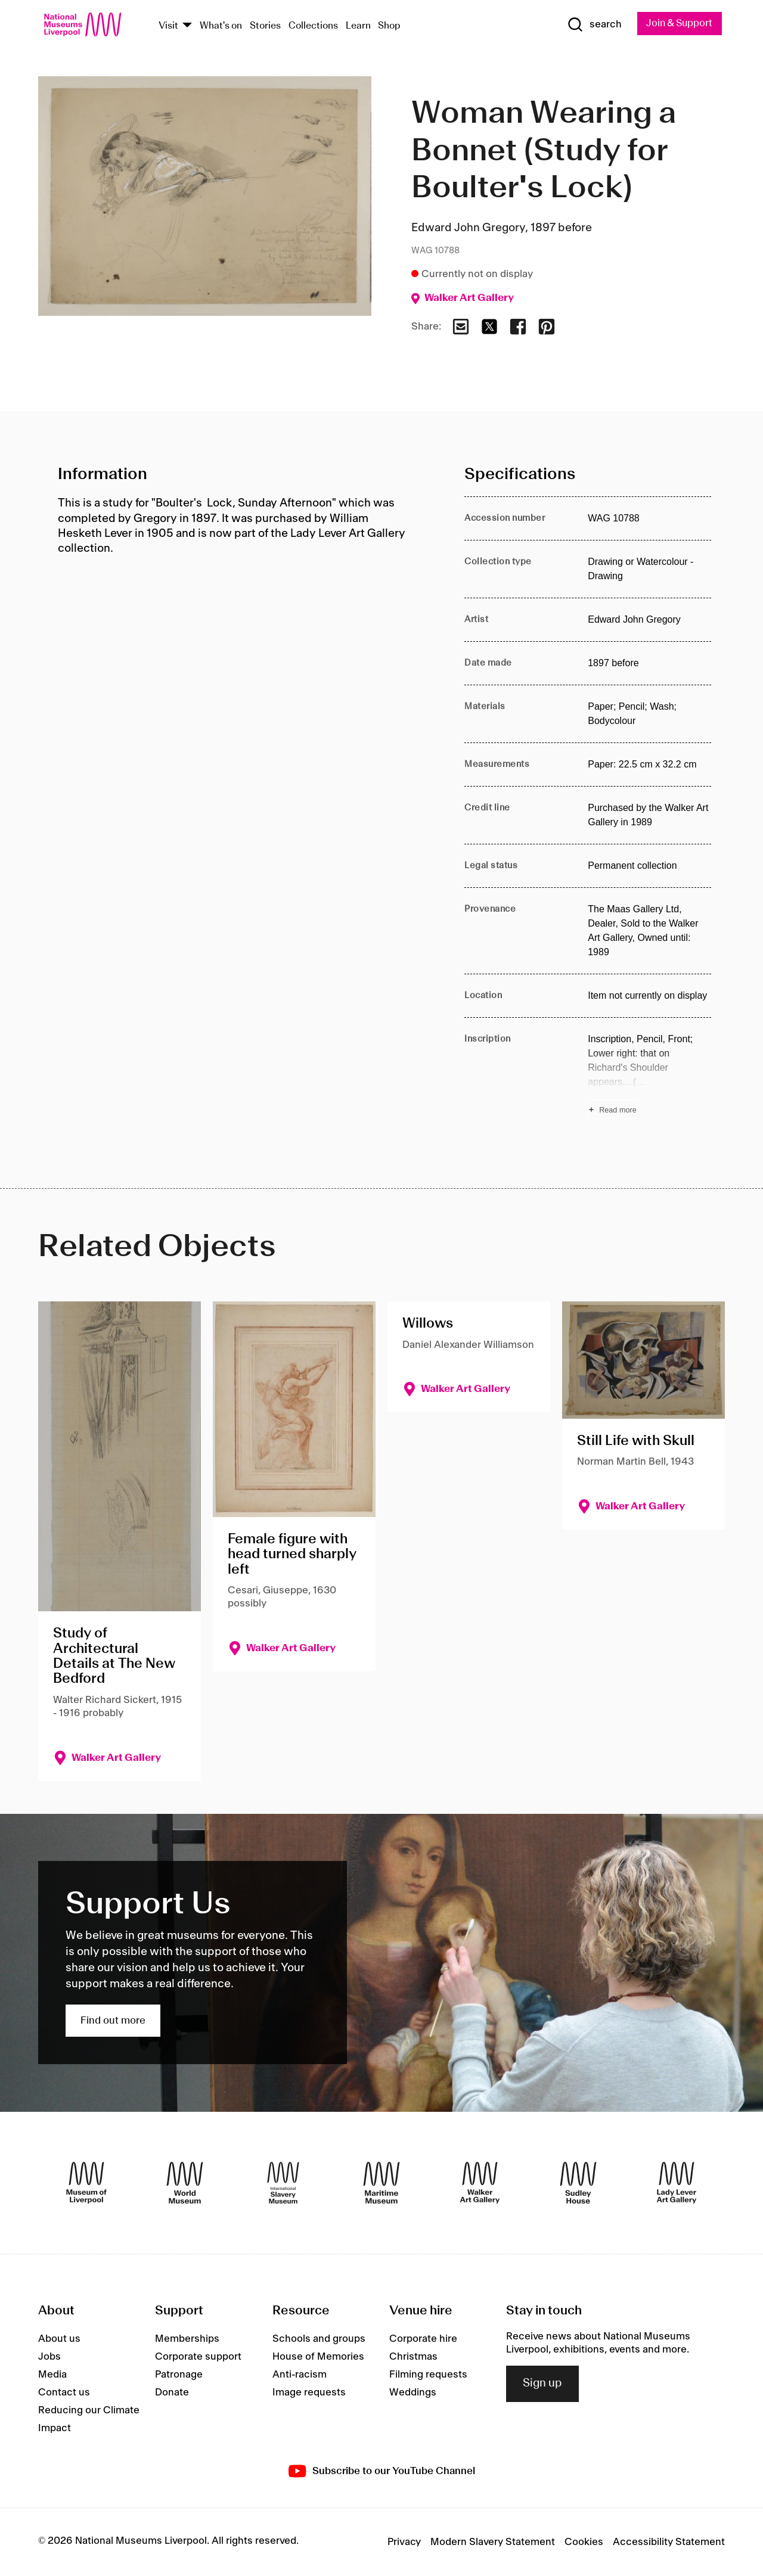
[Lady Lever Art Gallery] (676, 2183)
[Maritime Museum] (381, 2183)
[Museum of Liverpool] (86, 2183)
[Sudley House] (578, 2183)
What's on (221, 26)
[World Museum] (185, 2183)
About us (59, 2338)
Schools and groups (318, 2338)
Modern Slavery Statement (492, 2542)
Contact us (64, 2392)
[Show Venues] (187, 26)
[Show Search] (590, 25)
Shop (389, 26)
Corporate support (198, 2356)
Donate (172, 2392)
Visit (168, 26)
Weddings (412, 2392)
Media (52, 2374)
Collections (313, 26)
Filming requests (428, 2374)
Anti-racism (299, 2374)
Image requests (309, 2392)
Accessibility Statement (669, 2542)
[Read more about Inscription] (649, 1076)
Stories (265, 26)
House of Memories (318, 2356)
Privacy (404, 2542)
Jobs (49, 2356)
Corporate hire (423, 2338)
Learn (358, 26)
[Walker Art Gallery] (480, 2183)
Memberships (187, 2338)
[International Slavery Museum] (283, 2183)
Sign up (542, 2384)
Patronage (179, 2374)
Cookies (584, 2542)
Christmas (413, 2356)
